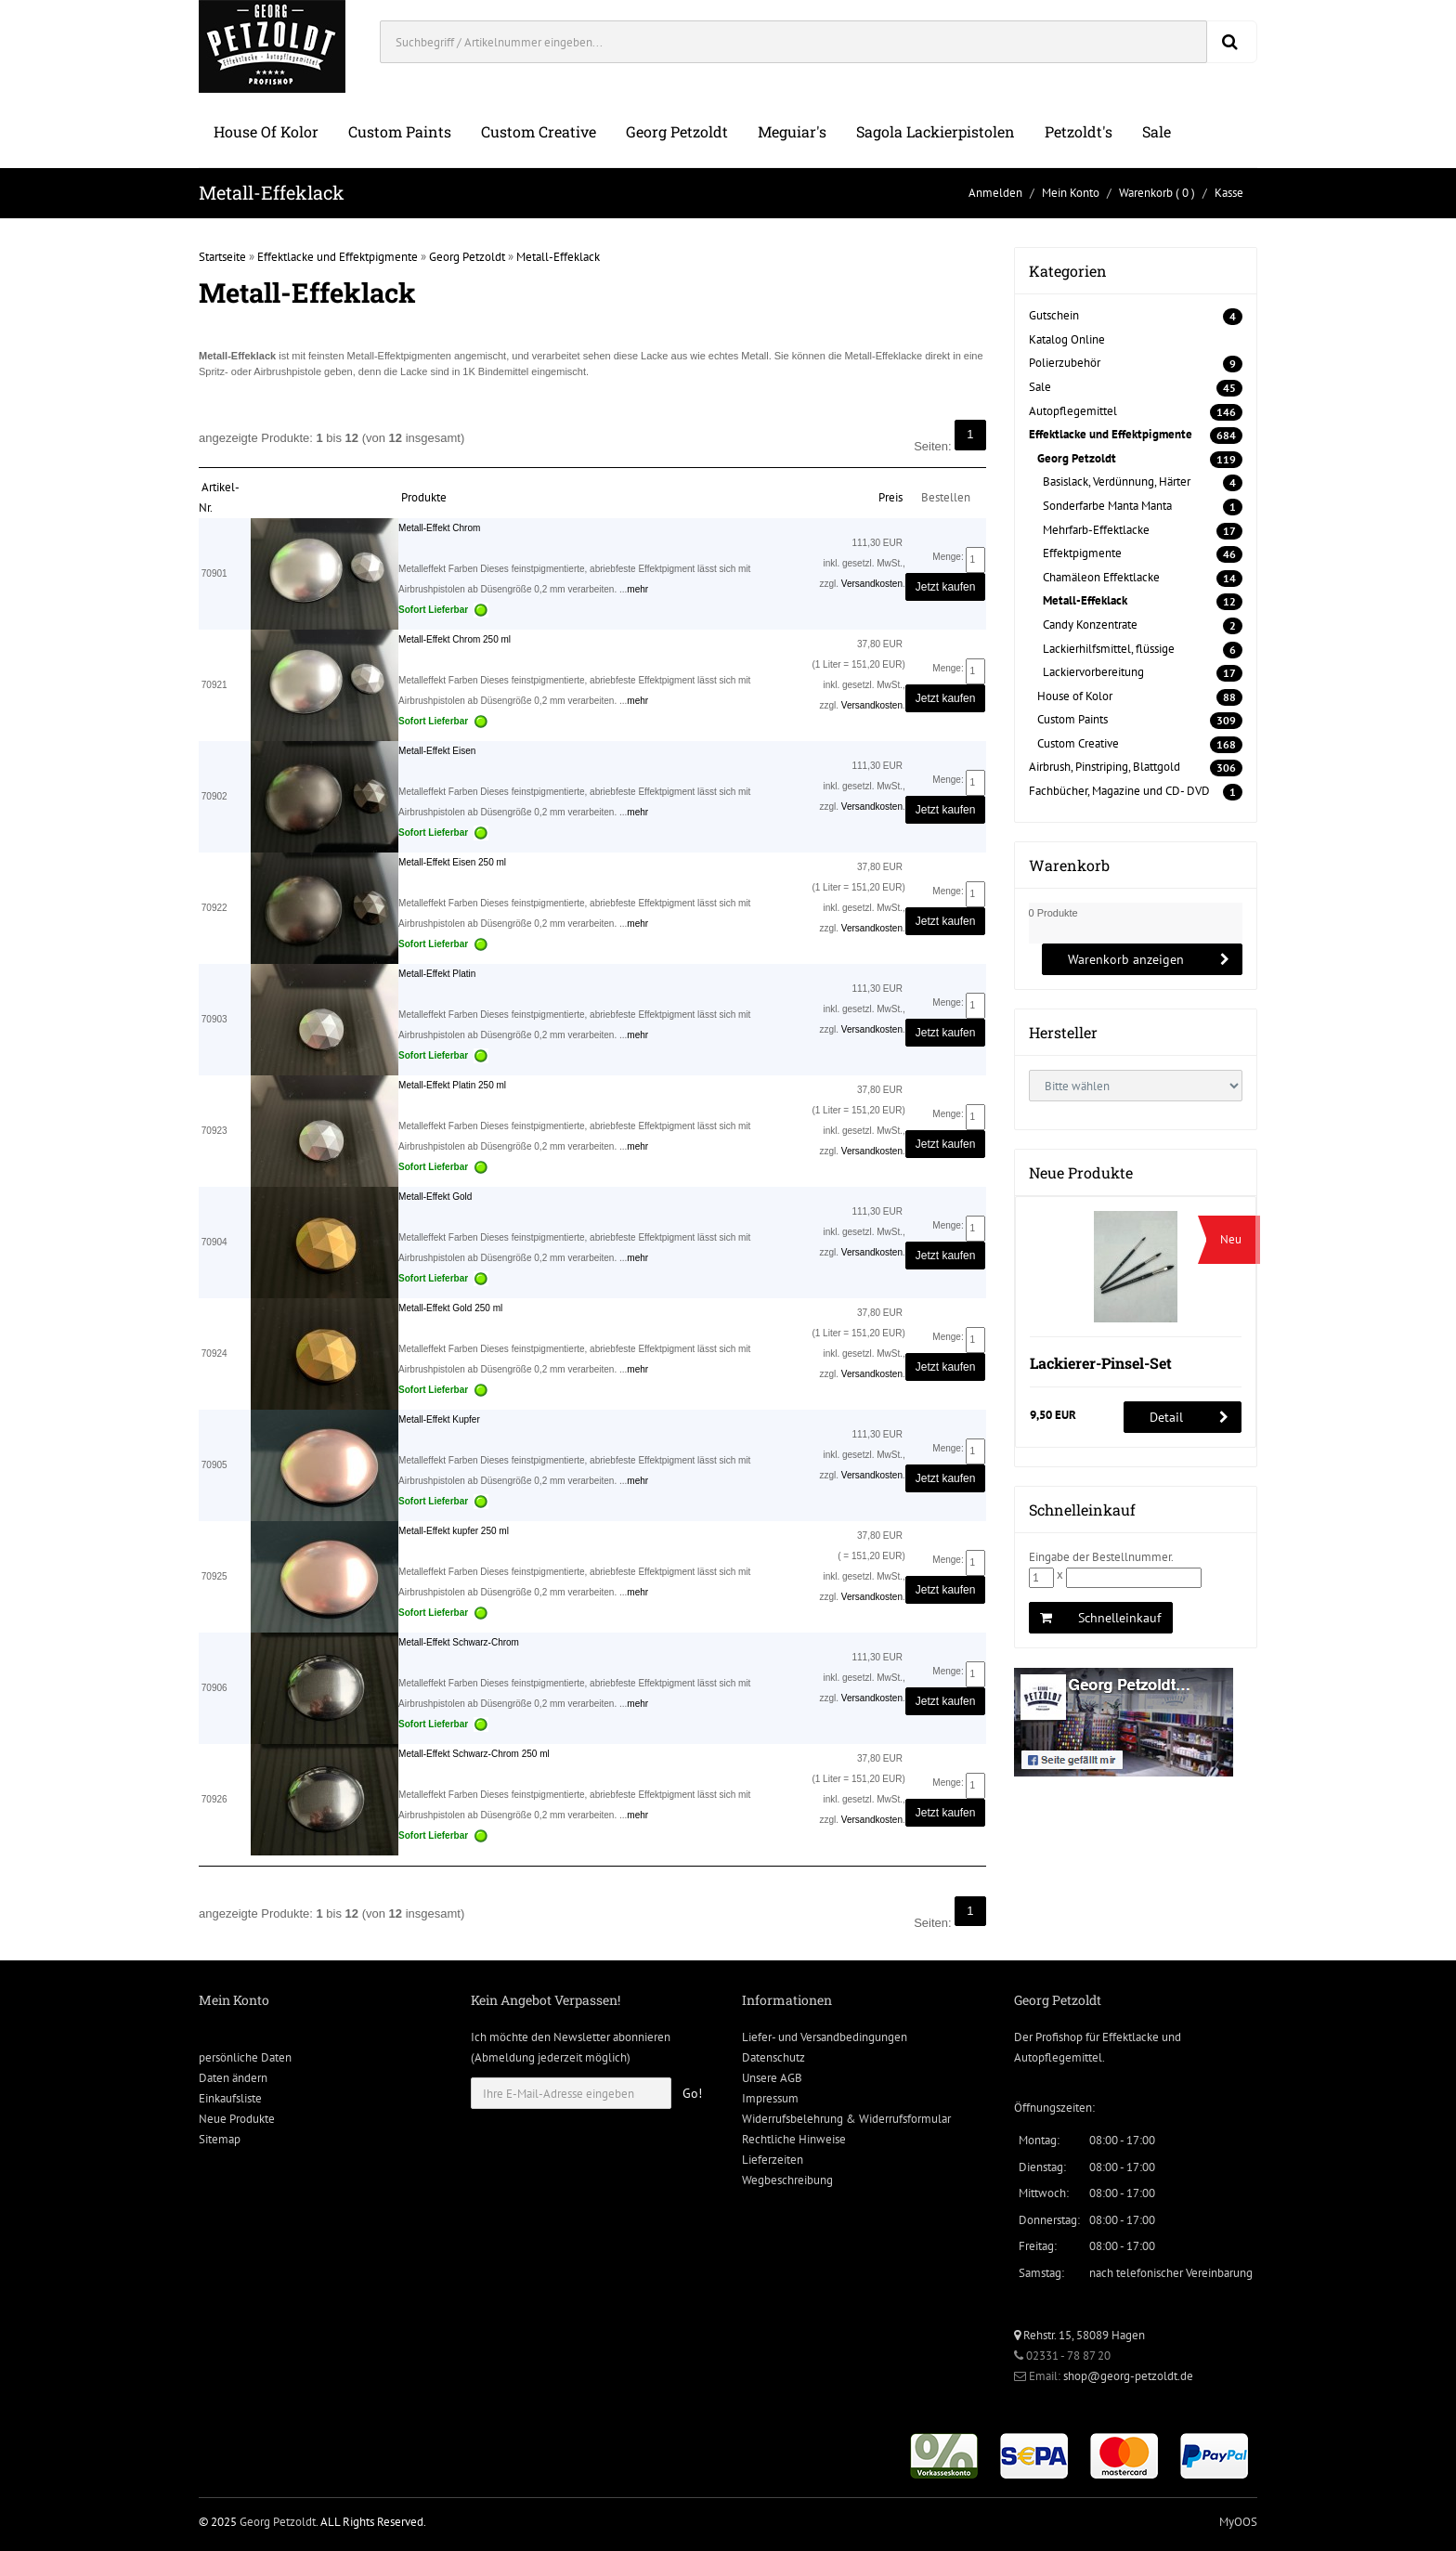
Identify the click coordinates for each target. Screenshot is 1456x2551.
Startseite (222, 257)
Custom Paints (399, 131)
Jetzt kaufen (946, 586)
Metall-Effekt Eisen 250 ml (452, 862)
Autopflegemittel (1073, 411)
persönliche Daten (245, 2057)
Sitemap (219, 2139)
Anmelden (995, 193)
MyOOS (1238, 2522)
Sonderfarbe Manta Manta (1107, 506)
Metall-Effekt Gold (435, 1196)
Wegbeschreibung (787, 2180)
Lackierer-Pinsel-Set (1101, 1363)
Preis (890, 497)
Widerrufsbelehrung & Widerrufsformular (846, 2119)
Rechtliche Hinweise (794, 2139)
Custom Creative (538, 131)
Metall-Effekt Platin (436, 974)
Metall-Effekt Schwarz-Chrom (458, 1642)
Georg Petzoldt (677, 131)
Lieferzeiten (772, 2159)
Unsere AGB (772, 2078)
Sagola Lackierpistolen (935, 131)
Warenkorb (1146, 193)
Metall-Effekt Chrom (439, 528)
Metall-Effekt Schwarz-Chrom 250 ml (474, 1754)
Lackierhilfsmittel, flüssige (1109, 649)
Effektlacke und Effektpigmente (337, 257)
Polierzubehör (1064, 363)
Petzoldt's (1078, 131)
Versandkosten (872, 584)
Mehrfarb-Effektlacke (1096, 530)
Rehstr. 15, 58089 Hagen (1079, 2335)
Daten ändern (233, 2078)
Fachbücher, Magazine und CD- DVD (1119, 791)
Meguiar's (792, 131)
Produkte (424, 497)
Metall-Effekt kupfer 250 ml (453, 1531)
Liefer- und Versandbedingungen (824, 2037)
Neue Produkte (237, 2119)
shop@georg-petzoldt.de (1128, 2376)
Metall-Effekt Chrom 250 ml (454, 639)
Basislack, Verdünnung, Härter (1116, 481)
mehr (637, 589)
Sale (1156, 131)
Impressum (770, 2098)
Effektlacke (1130, 2037)
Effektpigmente (1082, 553)
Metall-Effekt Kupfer (439, 1419)
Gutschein (1054, 315)
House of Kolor (266, 131)
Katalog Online (1067, 339)
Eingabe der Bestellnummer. (1101, 1557)
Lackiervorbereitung (1093, 672)
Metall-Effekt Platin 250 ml (452, 1085)
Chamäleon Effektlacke (1101, 577)
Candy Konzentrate (1090, 624)
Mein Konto (1070, 193)
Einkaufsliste (230, 2098)
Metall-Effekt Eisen (436, 751)
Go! (692, 2093)
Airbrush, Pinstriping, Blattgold (1104, 766)
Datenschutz (773, 2057)
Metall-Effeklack (558, 257)
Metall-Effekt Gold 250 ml (450, 1308)
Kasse (1229, 193)
